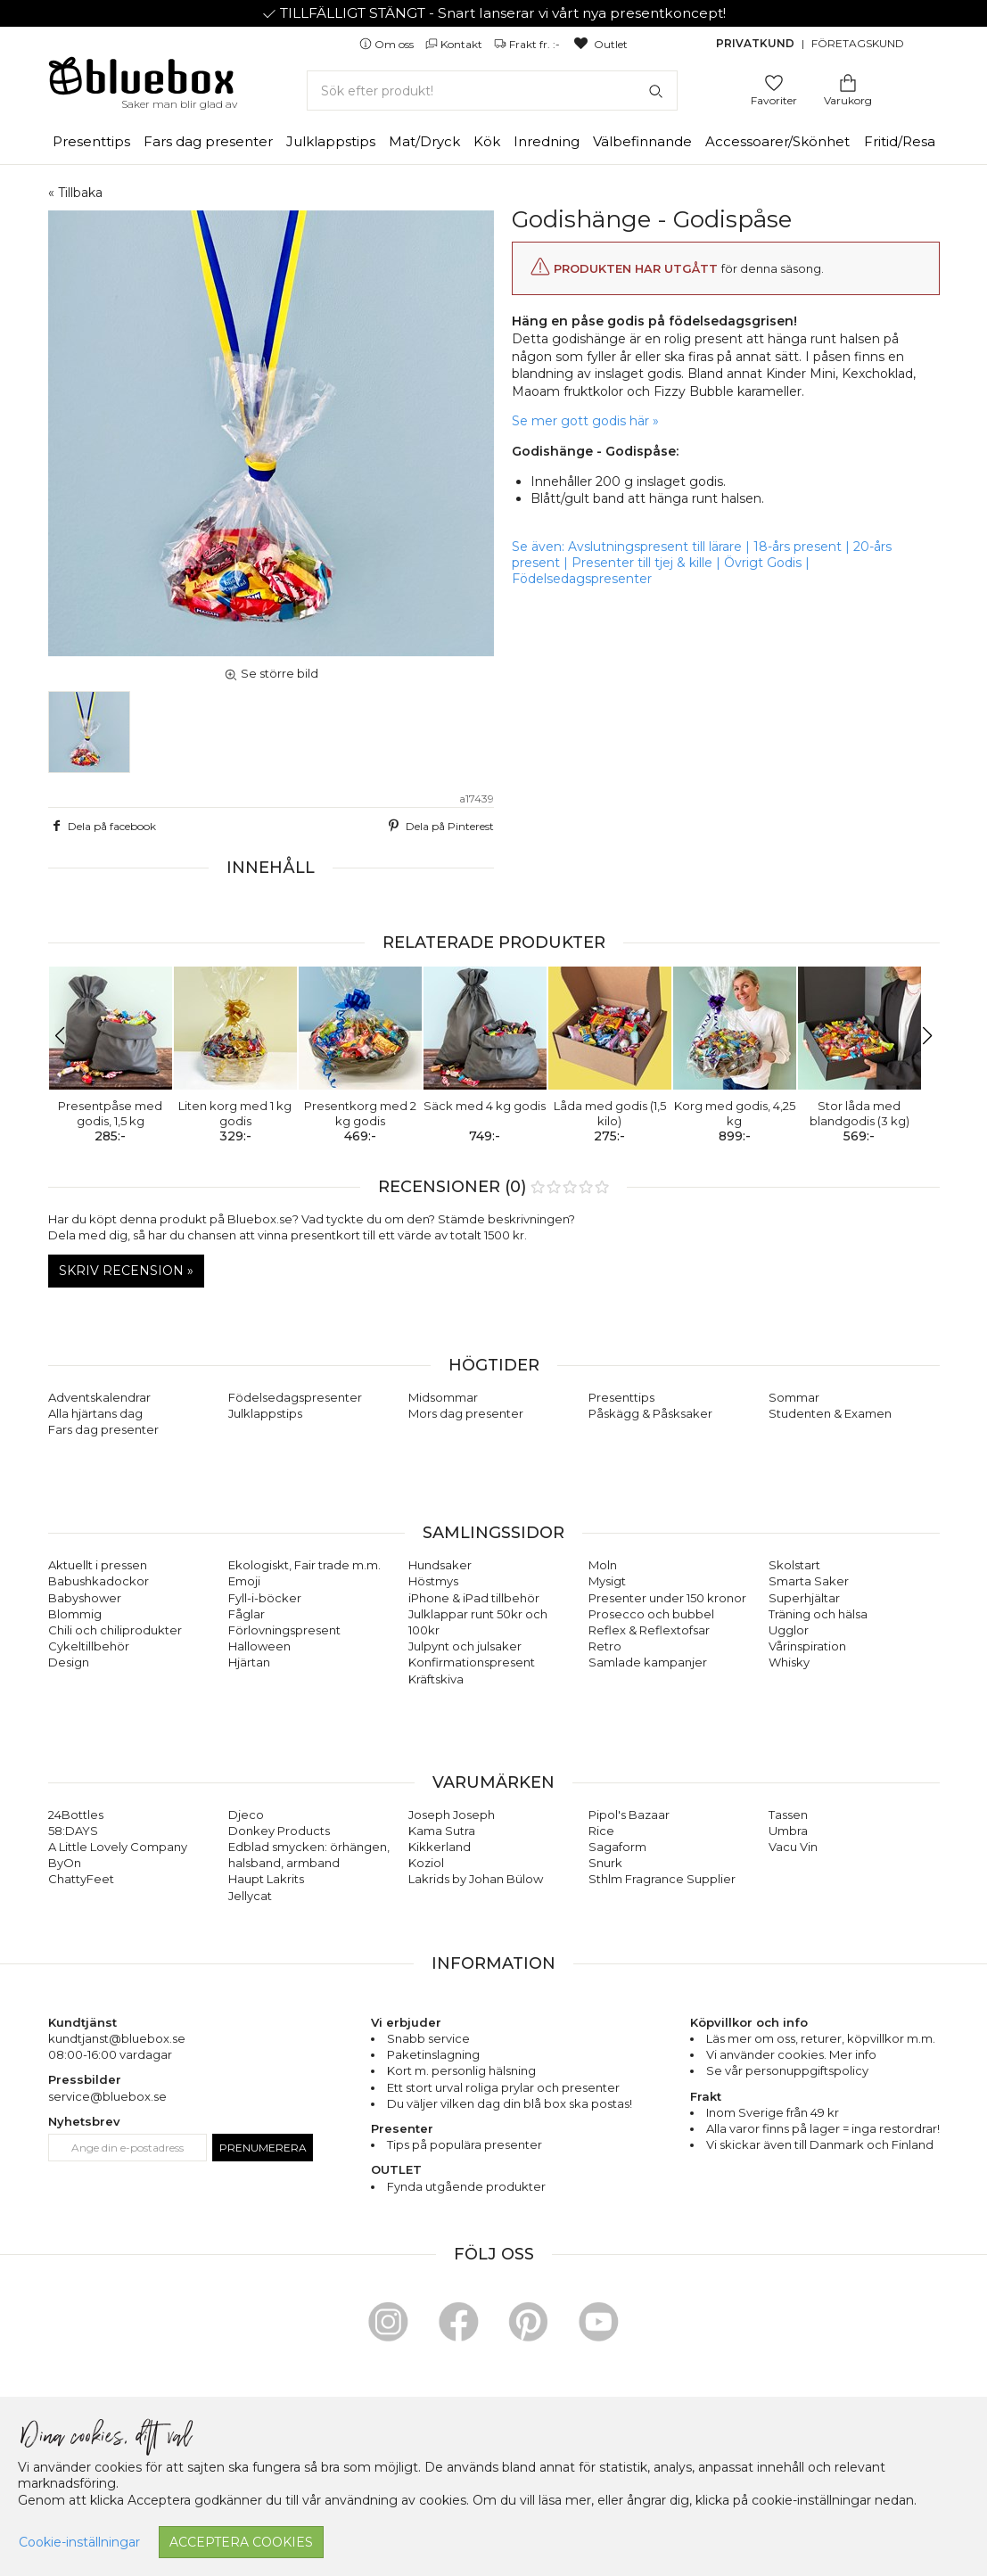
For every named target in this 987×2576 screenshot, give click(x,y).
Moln (602, 1565)
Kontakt (455, 44)
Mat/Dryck (424, 141)
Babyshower (84, 1598)
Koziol (426, 1863)
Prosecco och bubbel (651, 1614)
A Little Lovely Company (117, 1846)
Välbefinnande (642, 141)
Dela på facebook (102, 826)
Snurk (605, 1863)
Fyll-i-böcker (264, 1598)
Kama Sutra (441, 1830)
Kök (486, 141)
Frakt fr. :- (528, 44)
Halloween (259, 1646)
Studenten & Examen (830, 1413)
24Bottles (75, 1814)
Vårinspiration (807, 1646)
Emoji (244, 1581)
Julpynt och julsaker (465, 1646)
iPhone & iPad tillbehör (473, 1598)
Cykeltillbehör (88, 1646)
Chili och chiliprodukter (115, 1630)
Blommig (75, 1614)
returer (821, 2038)
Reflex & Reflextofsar (649, 1630)
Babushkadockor (98, 1581)
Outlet (600, 44)
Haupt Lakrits (266, 1879)
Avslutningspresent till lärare (655, 547)
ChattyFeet (81, 1879)
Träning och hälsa (818, 1614)
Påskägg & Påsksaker (650, 1413)
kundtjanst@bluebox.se (116, 2038)
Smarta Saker (809, 1581)
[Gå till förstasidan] (141, 82)
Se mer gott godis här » (585, 421)
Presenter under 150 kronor (667, 1598)
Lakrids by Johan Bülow (475, 1879)
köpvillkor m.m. (891, 2038)
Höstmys (433, 1581)
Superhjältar (804, 1598)
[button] (69, 1036)
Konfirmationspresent (471, 1662)
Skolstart (794, 1565)
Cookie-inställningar (79, 2542)
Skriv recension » (126, 1271)
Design (68, 1662)
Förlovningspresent (284, 1630)
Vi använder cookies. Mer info (791, 2054)
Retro (604, 1646)
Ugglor (789, 1630)
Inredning (547, 141)
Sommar (794, 1397)
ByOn (64, 1863)
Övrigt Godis (763, 563)
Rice (601, 1830)
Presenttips (91, 141)
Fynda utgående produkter (466, 2186)
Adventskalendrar (99, 1397)
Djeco (246, 1814)
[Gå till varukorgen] (848, 82)
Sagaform (617, 1846)
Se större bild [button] (271, 673)
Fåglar (246, 1614)
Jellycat (250, 1896)
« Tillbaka (75, 193)
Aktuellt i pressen (97, 1565)
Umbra (788, 1830)
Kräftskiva (436, 1679)
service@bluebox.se (107, 2096)
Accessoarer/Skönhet (777, 141)
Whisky (789, 1662)
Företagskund (857, 43)
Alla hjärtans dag (95, 1413)
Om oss (387, 44)
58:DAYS (73, 1830)
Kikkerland (439, 1846)
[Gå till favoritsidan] (774, 82)
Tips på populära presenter (464, 2144)
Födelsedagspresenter (582, 579)
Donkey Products (279, 1830)
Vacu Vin (793, 1846)
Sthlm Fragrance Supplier (662, 1879)
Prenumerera (263, 2147)
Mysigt (607, 1581)
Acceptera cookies (241, 2542)
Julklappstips (330, 141)
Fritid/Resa (899, 141)
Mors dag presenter (465, 1413)
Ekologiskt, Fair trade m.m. (304, 1565)
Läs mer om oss (750, 2038)
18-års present (797, 547)
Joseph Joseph (451, 1814)
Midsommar (443, 1397)
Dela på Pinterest (439, 826)
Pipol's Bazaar (629, 1814)
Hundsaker (440, 1565)
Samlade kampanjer (647, 1662)
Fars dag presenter (208, 141)
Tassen (788, 1814)
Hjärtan (249, 1662)
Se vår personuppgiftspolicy (787, 2070)
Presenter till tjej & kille (642, 563)
